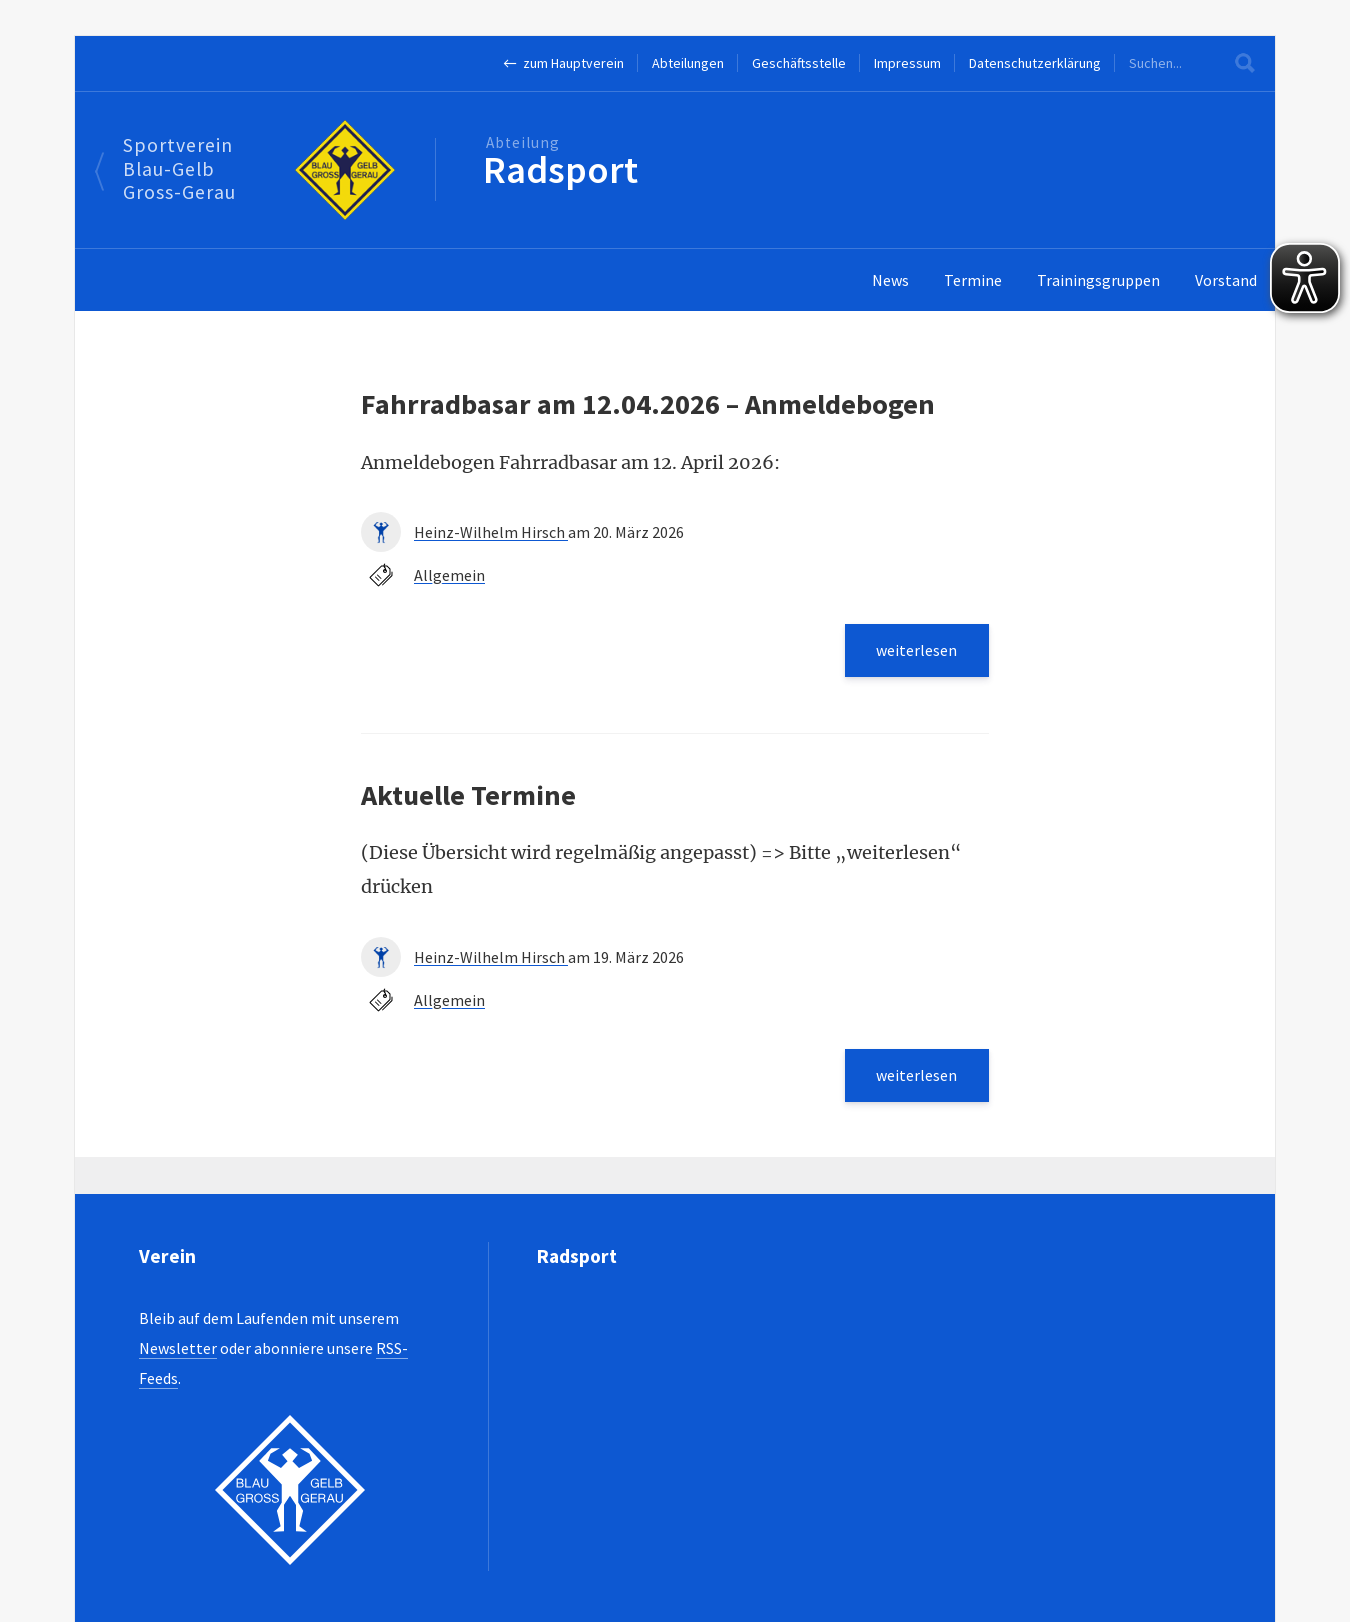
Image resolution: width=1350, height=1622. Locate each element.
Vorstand (1226, 280)
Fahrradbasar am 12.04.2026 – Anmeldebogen (648, 404)
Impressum (907, 63)
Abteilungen (688, 63)
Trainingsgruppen (1098, 280)
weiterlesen (916, 650)
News (890, 280)
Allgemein (449, 575)
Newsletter (178, 1348)
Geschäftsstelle (799, 63)
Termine (973, 280)
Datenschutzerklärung (1035, 63)
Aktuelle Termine (468, 795)
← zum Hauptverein (563, 63)
